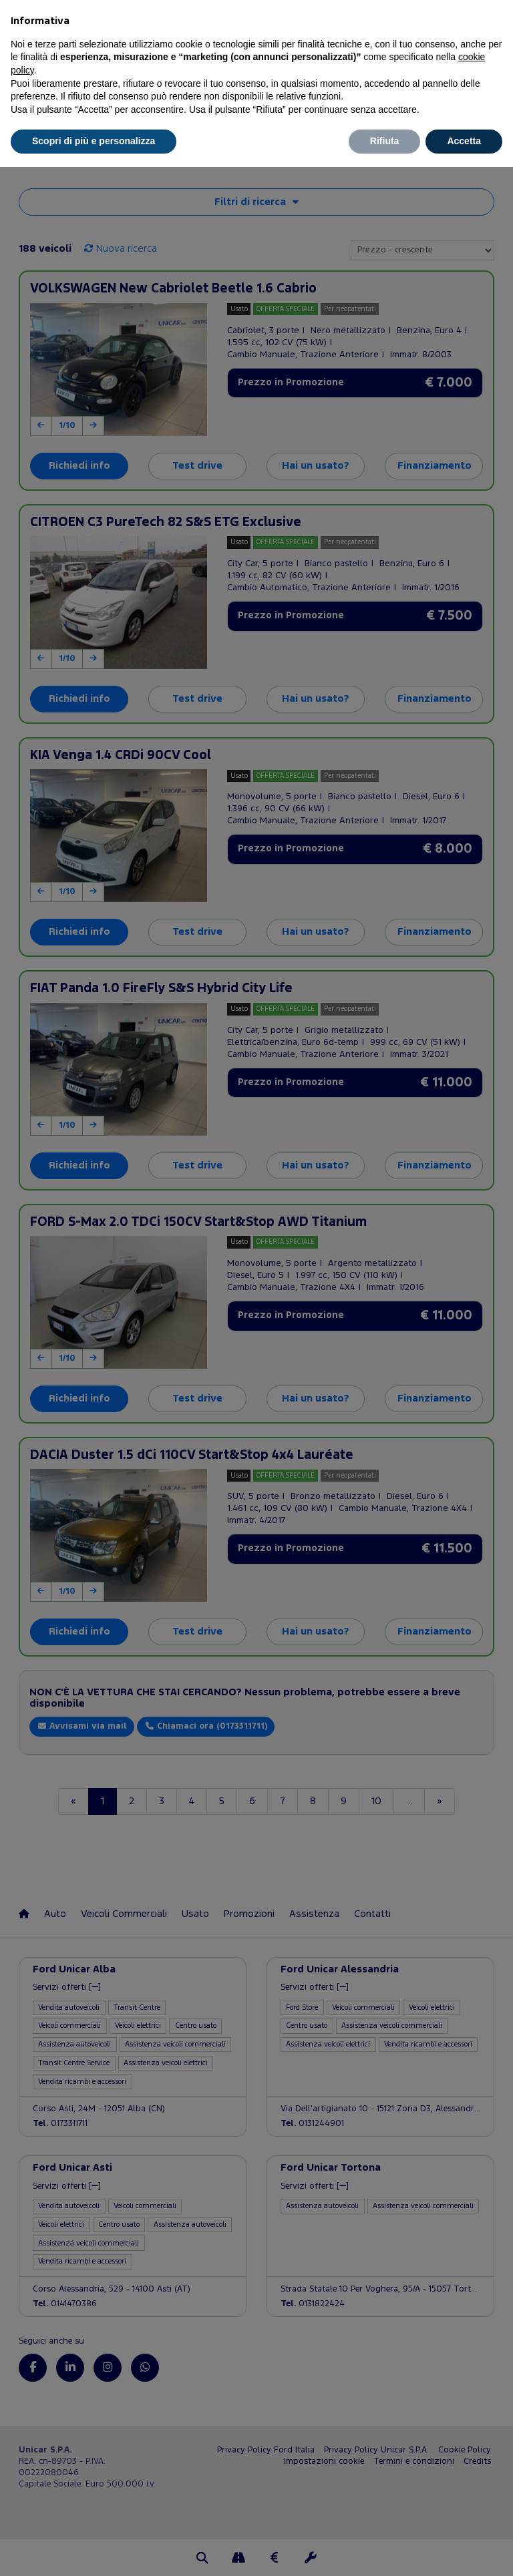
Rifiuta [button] (384, 141)
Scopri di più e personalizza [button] (93, 141)
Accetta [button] (464, 141)
